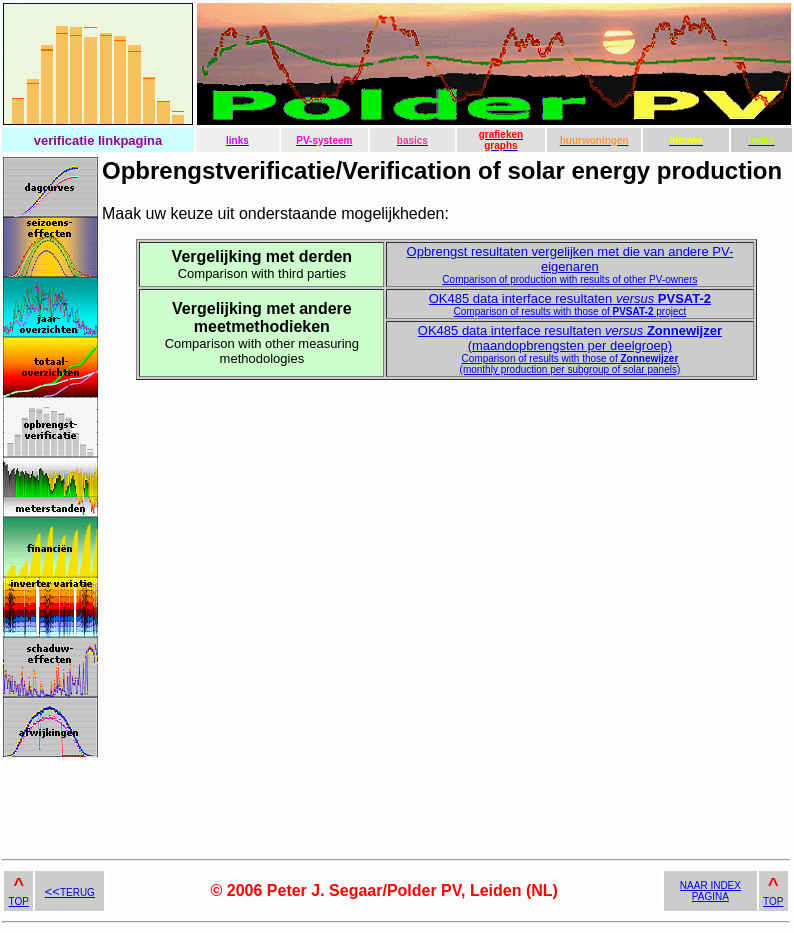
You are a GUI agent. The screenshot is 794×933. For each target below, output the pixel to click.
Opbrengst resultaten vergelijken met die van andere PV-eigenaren (570, 264)
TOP (19, 901)
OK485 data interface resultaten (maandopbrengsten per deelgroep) (570, 349)
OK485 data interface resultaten (570, 304)
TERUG (70, 892)
